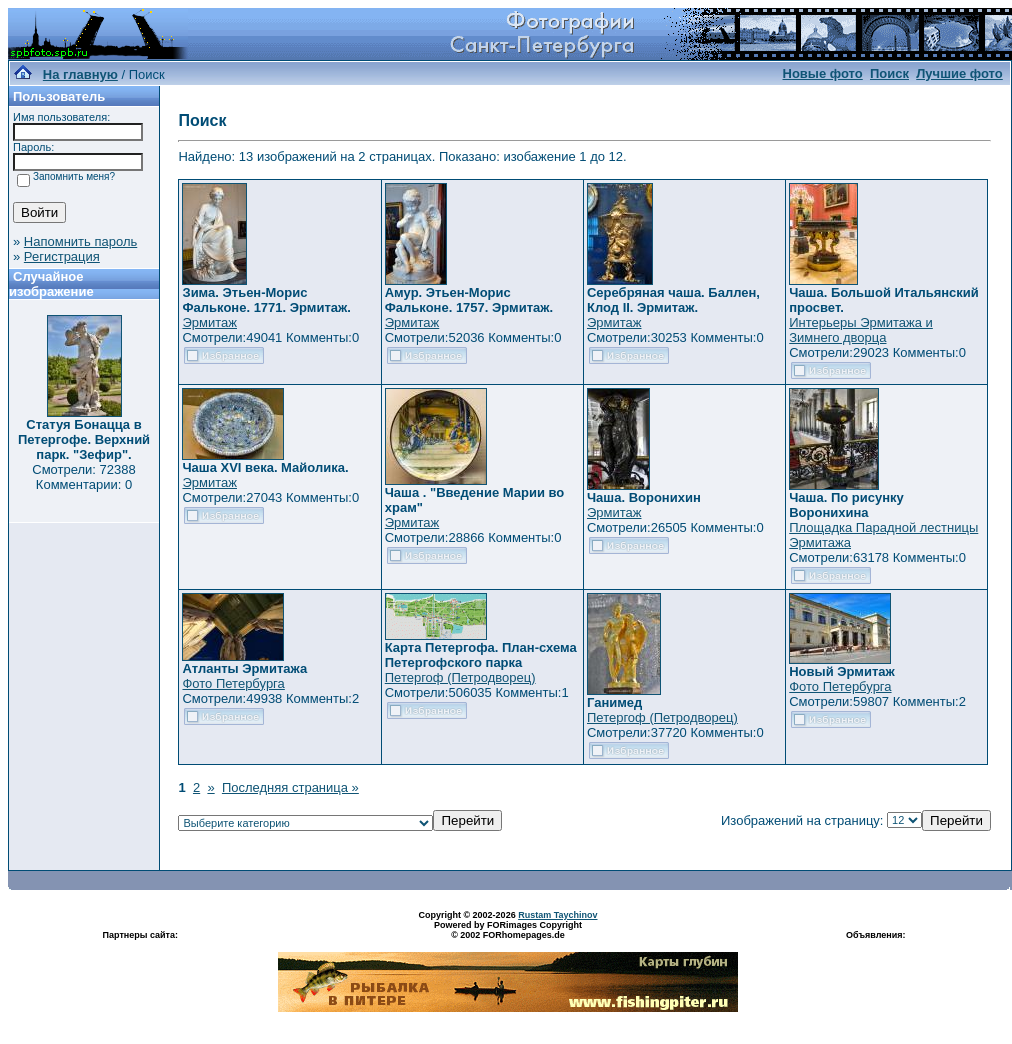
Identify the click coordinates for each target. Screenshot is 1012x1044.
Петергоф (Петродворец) (460, 677)
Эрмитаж (209, 322)
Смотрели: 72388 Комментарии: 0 (83, 477)
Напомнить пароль (80, 241)
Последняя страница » (290, 787)
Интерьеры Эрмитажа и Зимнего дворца (861, 330)
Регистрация (62, 256)
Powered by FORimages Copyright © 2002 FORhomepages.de (508, 930)
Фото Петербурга (233, 683)
